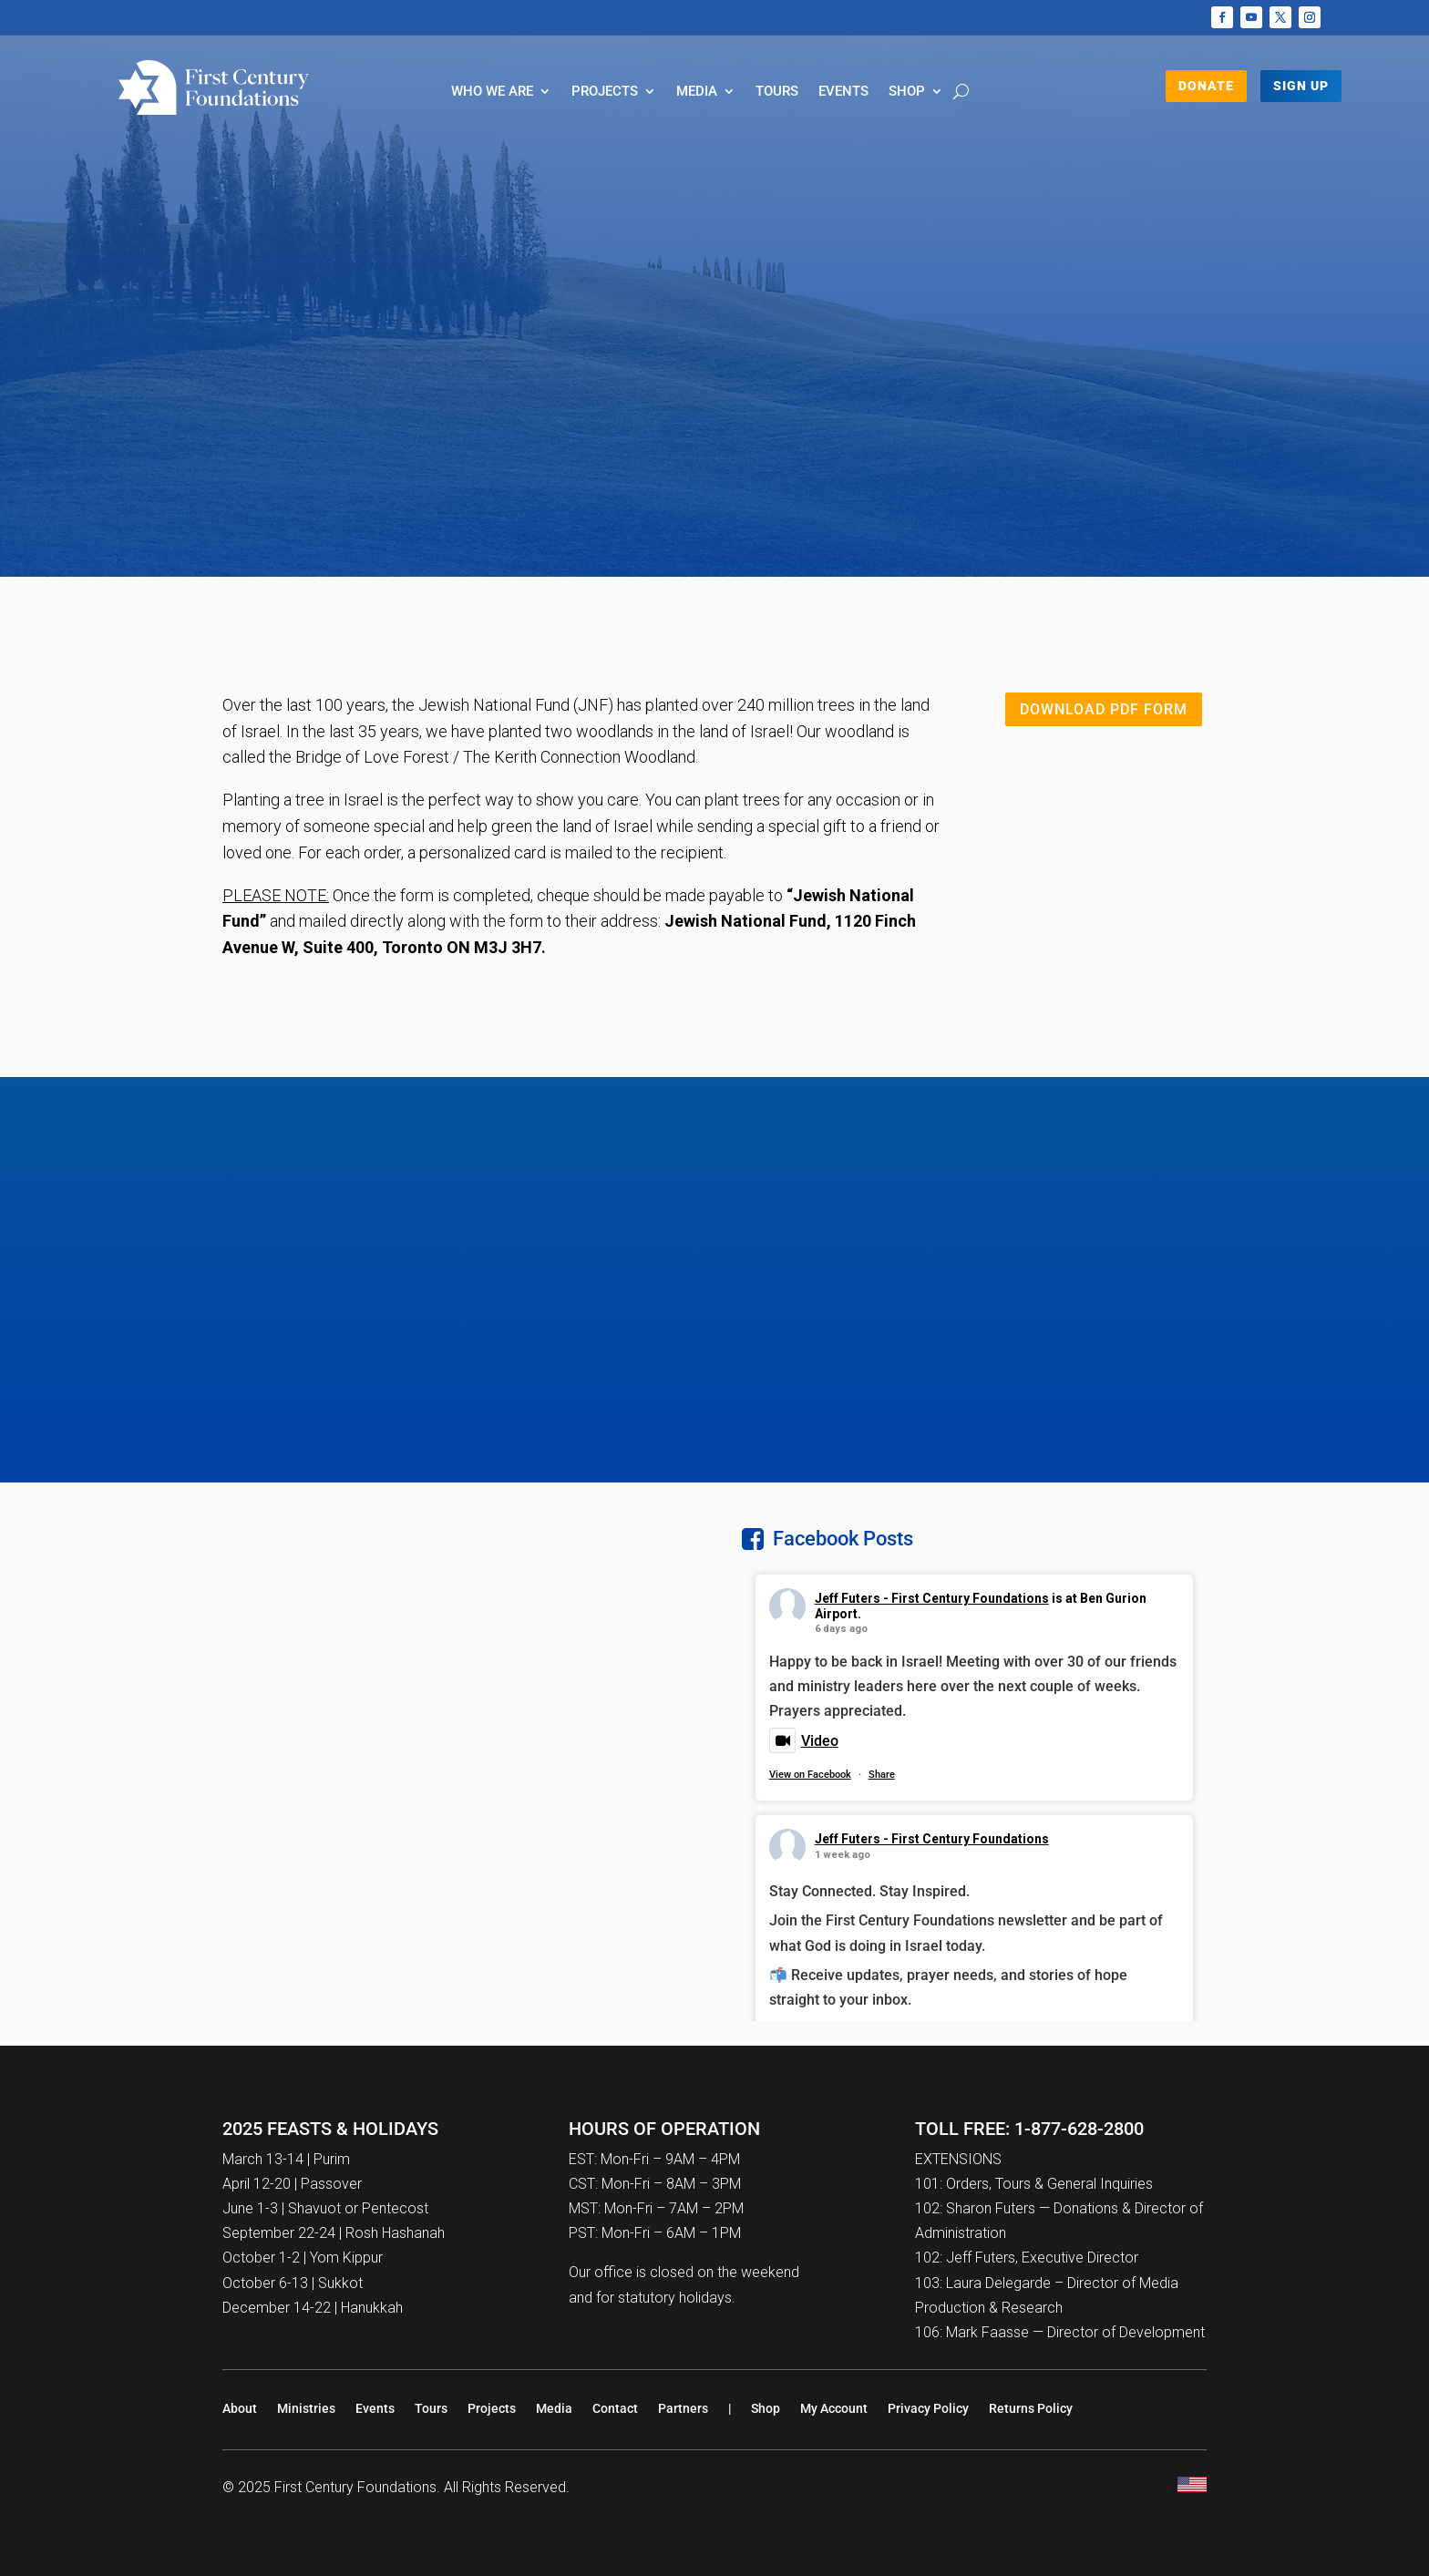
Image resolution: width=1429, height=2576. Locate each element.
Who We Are (492, 92)
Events (843, 92)
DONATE (1206, 85)
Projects (604, 92)
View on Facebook (810, 1775)
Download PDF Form (1103, 709)
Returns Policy (1031, 2408)
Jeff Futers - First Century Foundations (932, 1598)
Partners (683, 2408)
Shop (907, 92)
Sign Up (1301, 85)
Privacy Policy (928, 2408)
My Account (834, 2408)
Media (696, 92)
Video (803, 1741)
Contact (615, 2408)
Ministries (306, 2408)
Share (882, 1775)
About (239, 2408)
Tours (777, 92)
